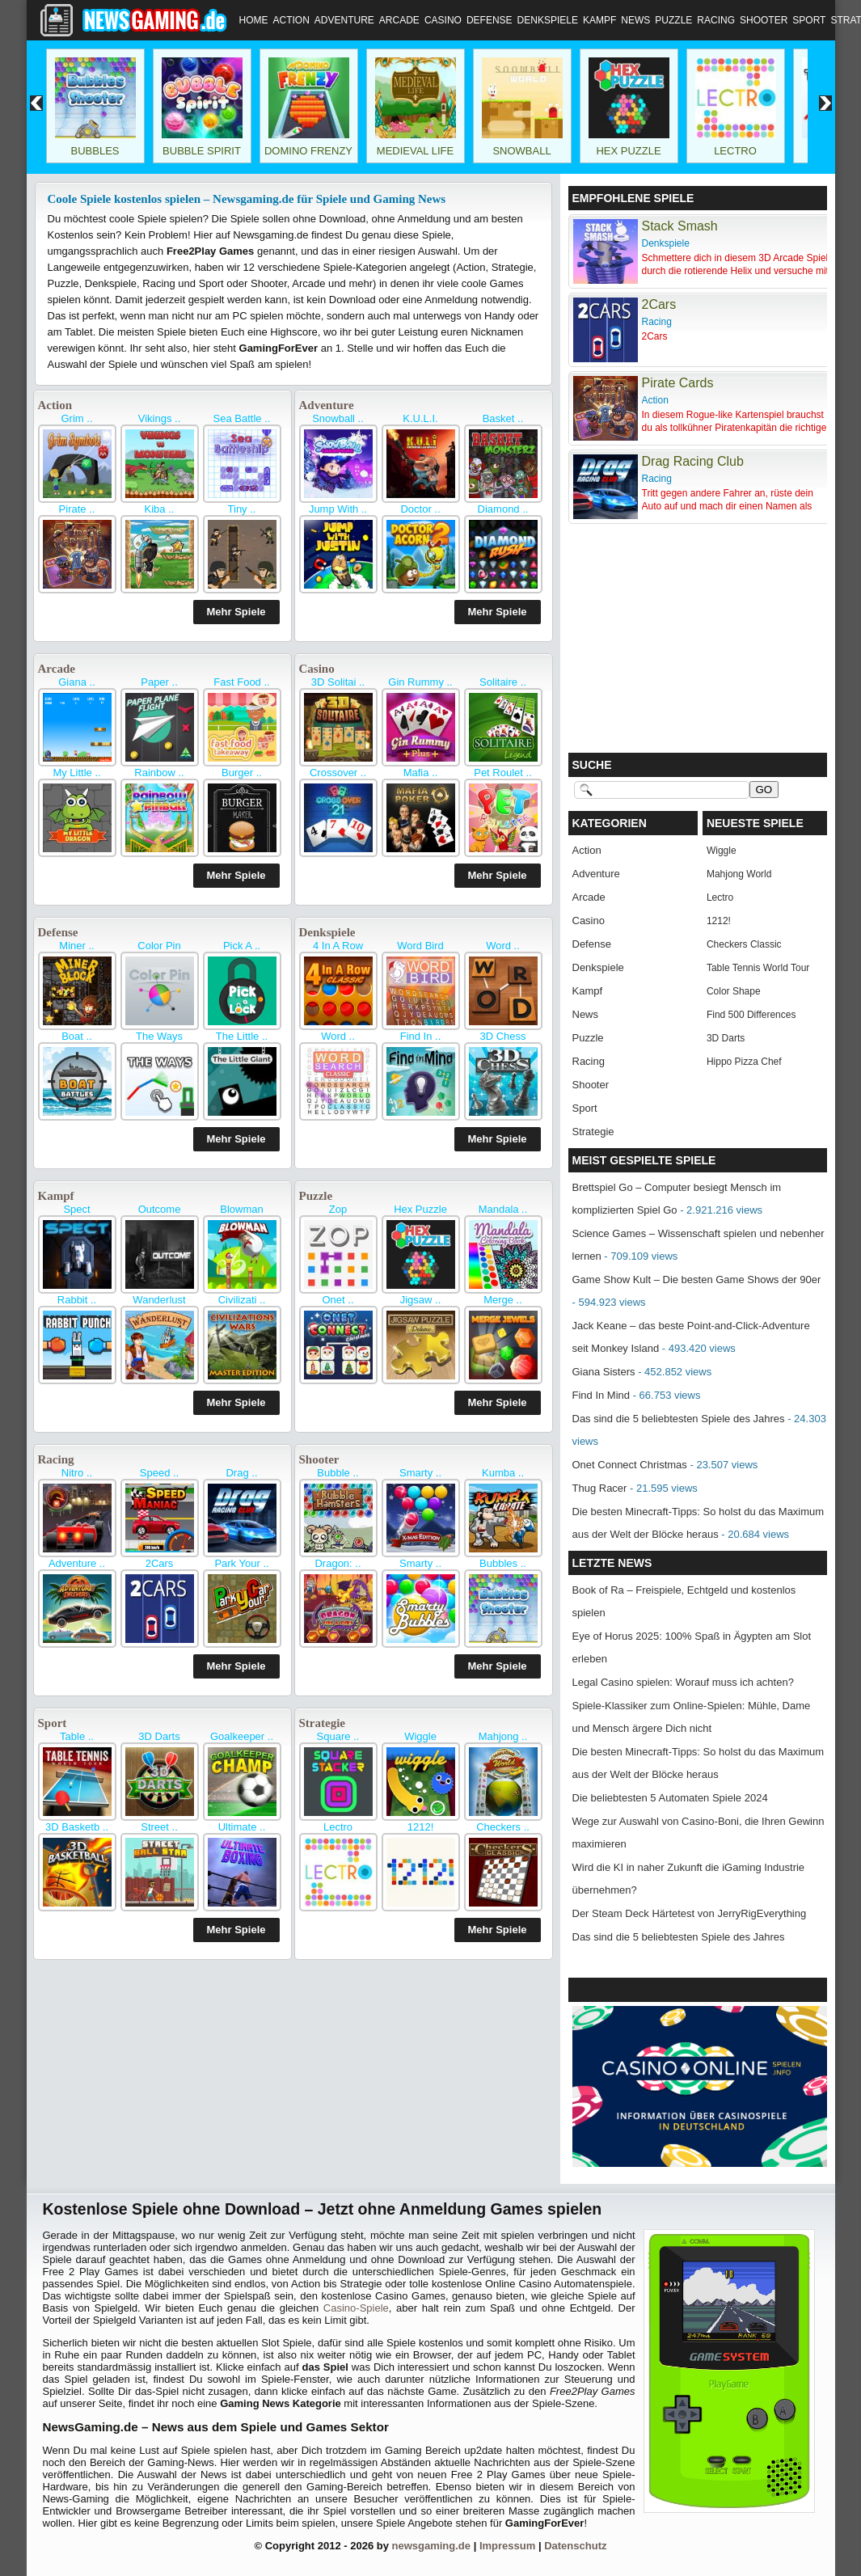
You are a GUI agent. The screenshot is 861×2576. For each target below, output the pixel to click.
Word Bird (420, 946)
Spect (76, 1209)
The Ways (159, 1036)
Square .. (338, 1736)
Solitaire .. (502, 682)
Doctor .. (420, 509)
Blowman (241, 1209)
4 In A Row (338, 946)
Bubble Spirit (201, 151)
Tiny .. (242, 509)
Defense (489, 20)
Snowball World (521, 157)
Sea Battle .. (242, 418)
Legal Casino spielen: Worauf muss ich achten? (683, 1682)
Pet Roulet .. (503, 772)
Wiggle (420, 1736)
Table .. (77, 1736)
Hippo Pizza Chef (744, 1061)
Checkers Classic (744, 944)
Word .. (503, 946)
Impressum (507, 2546)
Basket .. (503, 418)
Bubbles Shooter (94, 157)
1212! (420, 1827)
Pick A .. (241, 946)
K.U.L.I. (420, 418)
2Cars (160, 1563)
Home (253, 20)
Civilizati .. (242, 1300)
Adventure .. (77, 1563)
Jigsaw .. (420, 1300)
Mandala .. (503, 1209)
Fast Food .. (241, 682)
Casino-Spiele (356, 2308)
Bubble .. (337, 1473)
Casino (443, 20)
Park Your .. (241, 1563)
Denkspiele (547, 20)
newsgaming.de (431, 2546)
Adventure (344, 20)
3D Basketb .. (76, 1827)
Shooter (763, 20)
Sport (808, 20)
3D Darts (158, 1736)
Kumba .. (503, 1473)
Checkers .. (503, 1827)
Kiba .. (160, 509)
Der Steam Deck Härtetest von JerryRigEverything (689, 1913)
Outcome (159, 1209)
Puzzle (673, 20)
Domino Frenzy (308, 151)
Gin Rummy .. (420, 682)
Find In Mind (601, 1395)
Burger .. (242, 772)
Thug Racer (599, 1488)
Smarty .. (420, 1473)
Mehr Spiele (236, 612)
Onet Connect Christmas (629, 1465)
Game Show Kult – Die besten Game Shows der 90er (696, 1279)
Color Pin (158, 946)
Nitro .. (76, 1473)
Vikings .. (159, 418)
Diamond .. (503, 509)
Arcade (399, 20)
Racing (716, 20)
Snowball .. (338, 418)
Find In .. (420, 1036)
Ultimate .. (242, 1827)
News (635, 20)
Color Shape (734, 991)
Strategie (322, 1723)
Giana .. (76, 682)
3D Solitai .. (338, 682)
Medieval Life (415, 151)
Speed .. (159, 1473)
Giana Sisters (603, 1372)
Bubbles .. (502, 1563)
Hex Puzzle (628, 151)
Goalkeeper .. (241, 1736)
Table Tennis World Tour (758, 967)
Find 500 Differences (751, 1014)
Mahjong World (739, 874)
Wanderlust (159, 1300)
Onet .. (337, 1300)
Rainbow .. (159, 772)
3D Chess (502, 1036)
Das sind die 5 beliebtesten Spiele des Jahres (678, 1419)
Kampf (599, 20)
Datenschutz (575, 2546)
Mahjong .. (503, 1736)
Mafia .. (420, 772)
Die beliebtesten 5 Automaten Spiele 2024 (670, 1798)
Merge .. (502, 1300)
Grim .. (77, 418)
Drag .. (241, 1473)
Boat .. (76, 1036)
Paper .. (159, 682)
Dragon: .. (337, 1563)
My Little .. (76, 772)
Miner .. (76, 946)
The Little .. (242, 1036)
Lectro (735, 151)
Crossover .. (338, 772)
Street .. (159, 1827)
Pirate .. (77, 509)
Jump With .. (338, 509)
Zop (338, 1209)
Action (291, 20)
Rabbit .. (76, 1300)
